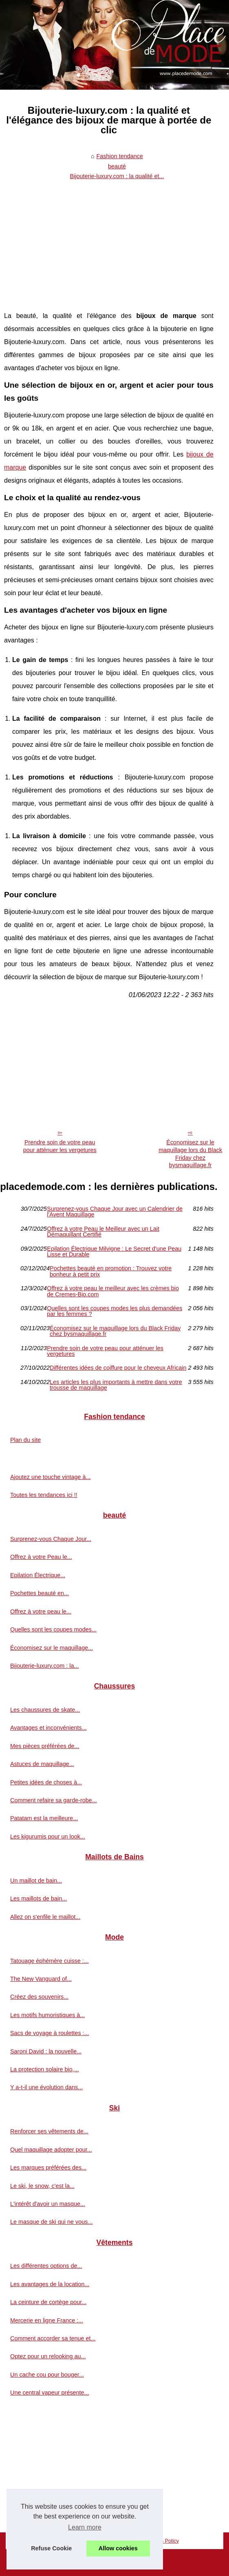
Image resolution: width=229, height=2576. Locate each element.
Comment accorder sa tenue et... (53, 2338)
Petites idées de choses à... (46, 1782)
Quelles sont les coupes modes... (53, 1629)
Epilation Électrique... (37, 1575)
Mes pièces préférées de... (44, 1746)
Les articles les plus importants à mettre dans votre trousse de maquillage (116, 1385)
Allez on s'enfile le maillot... (45, 1917)
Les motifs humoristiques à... (47, 2015)
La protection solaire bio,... (44, 2069)
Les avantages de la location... (49, 2284)
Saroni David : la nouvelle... (45, 2051)
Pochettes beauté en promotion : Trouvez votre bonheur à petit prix (111, 1271)
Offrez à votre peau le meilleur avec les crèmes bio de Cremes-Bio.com (113, 1291)
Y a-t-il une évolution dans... (46, 2087)
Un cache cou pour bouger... (47, 2374)
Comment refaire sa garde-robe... (53, 1800)
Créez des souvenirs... (39, 1996)
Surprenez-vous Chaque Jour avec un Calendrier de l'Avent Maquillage (115, 1212)
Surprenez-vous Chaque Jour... (50, 1539)
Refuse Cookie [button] (51, 2548)
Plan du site (25, 1440)
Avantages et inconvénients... (48, 1727)
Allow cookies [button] (118, 2548)
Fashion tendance (120, 156)
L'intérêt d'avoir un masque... (47, 2204)
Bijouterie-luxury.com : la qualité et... (117, 176)
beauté (117, 166)
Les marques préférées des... (48, 2167)
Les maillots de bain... (38, 1898)
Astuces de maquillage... (42, 1764)
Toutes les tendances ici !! (43, 1495)
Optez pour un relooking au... (48, 2356)
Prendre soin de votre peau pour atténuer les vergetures (60, 1146)
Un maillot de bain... (36, 1880)
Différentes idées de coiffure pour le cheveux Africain (118, 1368)
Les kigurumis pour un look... (47, 1836)
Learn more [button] (84, 2527)
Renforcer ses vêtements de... (49, 2131)
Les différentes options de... (46, 2266)
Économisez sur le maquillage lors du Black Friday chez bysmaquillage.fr (115, 1331)
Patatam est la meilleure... (44, 1818)
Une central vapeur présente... (49, 2392)
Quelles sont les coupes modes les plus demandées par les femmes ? (114, 1311)
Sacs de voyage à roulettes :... (49, 2033)
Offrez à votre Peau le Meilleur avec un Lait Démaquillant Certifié (103, 1232)
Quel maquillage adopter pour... (51, 2149)
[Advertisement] (108, 244)
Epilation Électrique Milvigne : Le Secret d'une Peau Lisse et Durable (114, 1252)
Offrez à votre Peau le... (41, 1557)
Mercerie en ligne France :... (46, 2320)
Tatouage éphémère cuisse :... (49, 1961)
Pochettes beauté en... (39, 1593)
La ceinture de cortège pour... (48, 2302)
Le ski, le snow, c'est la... (42, 2186)
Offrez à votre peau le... (40, 1611)
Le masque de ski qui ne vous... (51, 2221)
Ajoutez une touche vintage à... (50, 1477)
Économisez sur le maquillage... (51, 1647)
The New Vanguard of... (41, 1979)
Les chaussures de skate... (45, 1709)
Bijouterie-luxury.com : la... (44, 1665)
